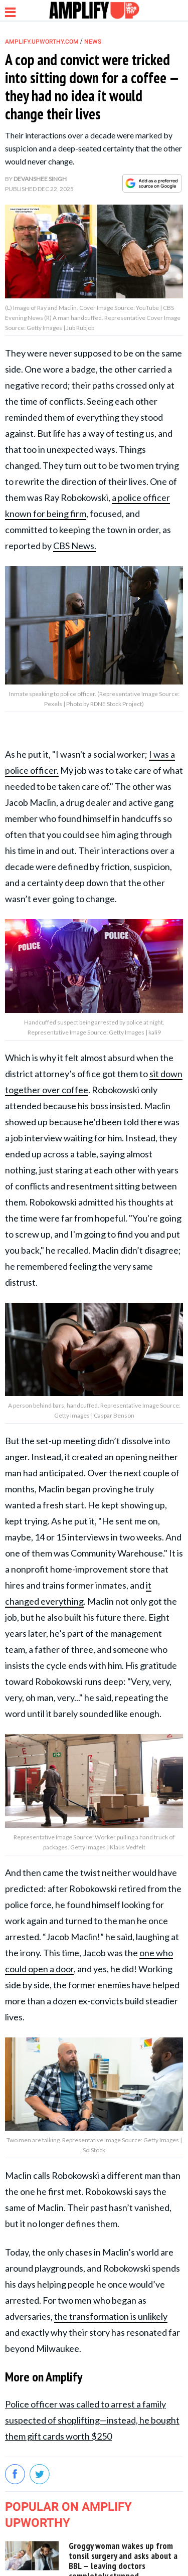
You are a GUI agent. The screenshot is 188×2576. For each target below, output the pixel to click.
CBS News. (74, 545)
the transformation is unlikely (110, 2316)
